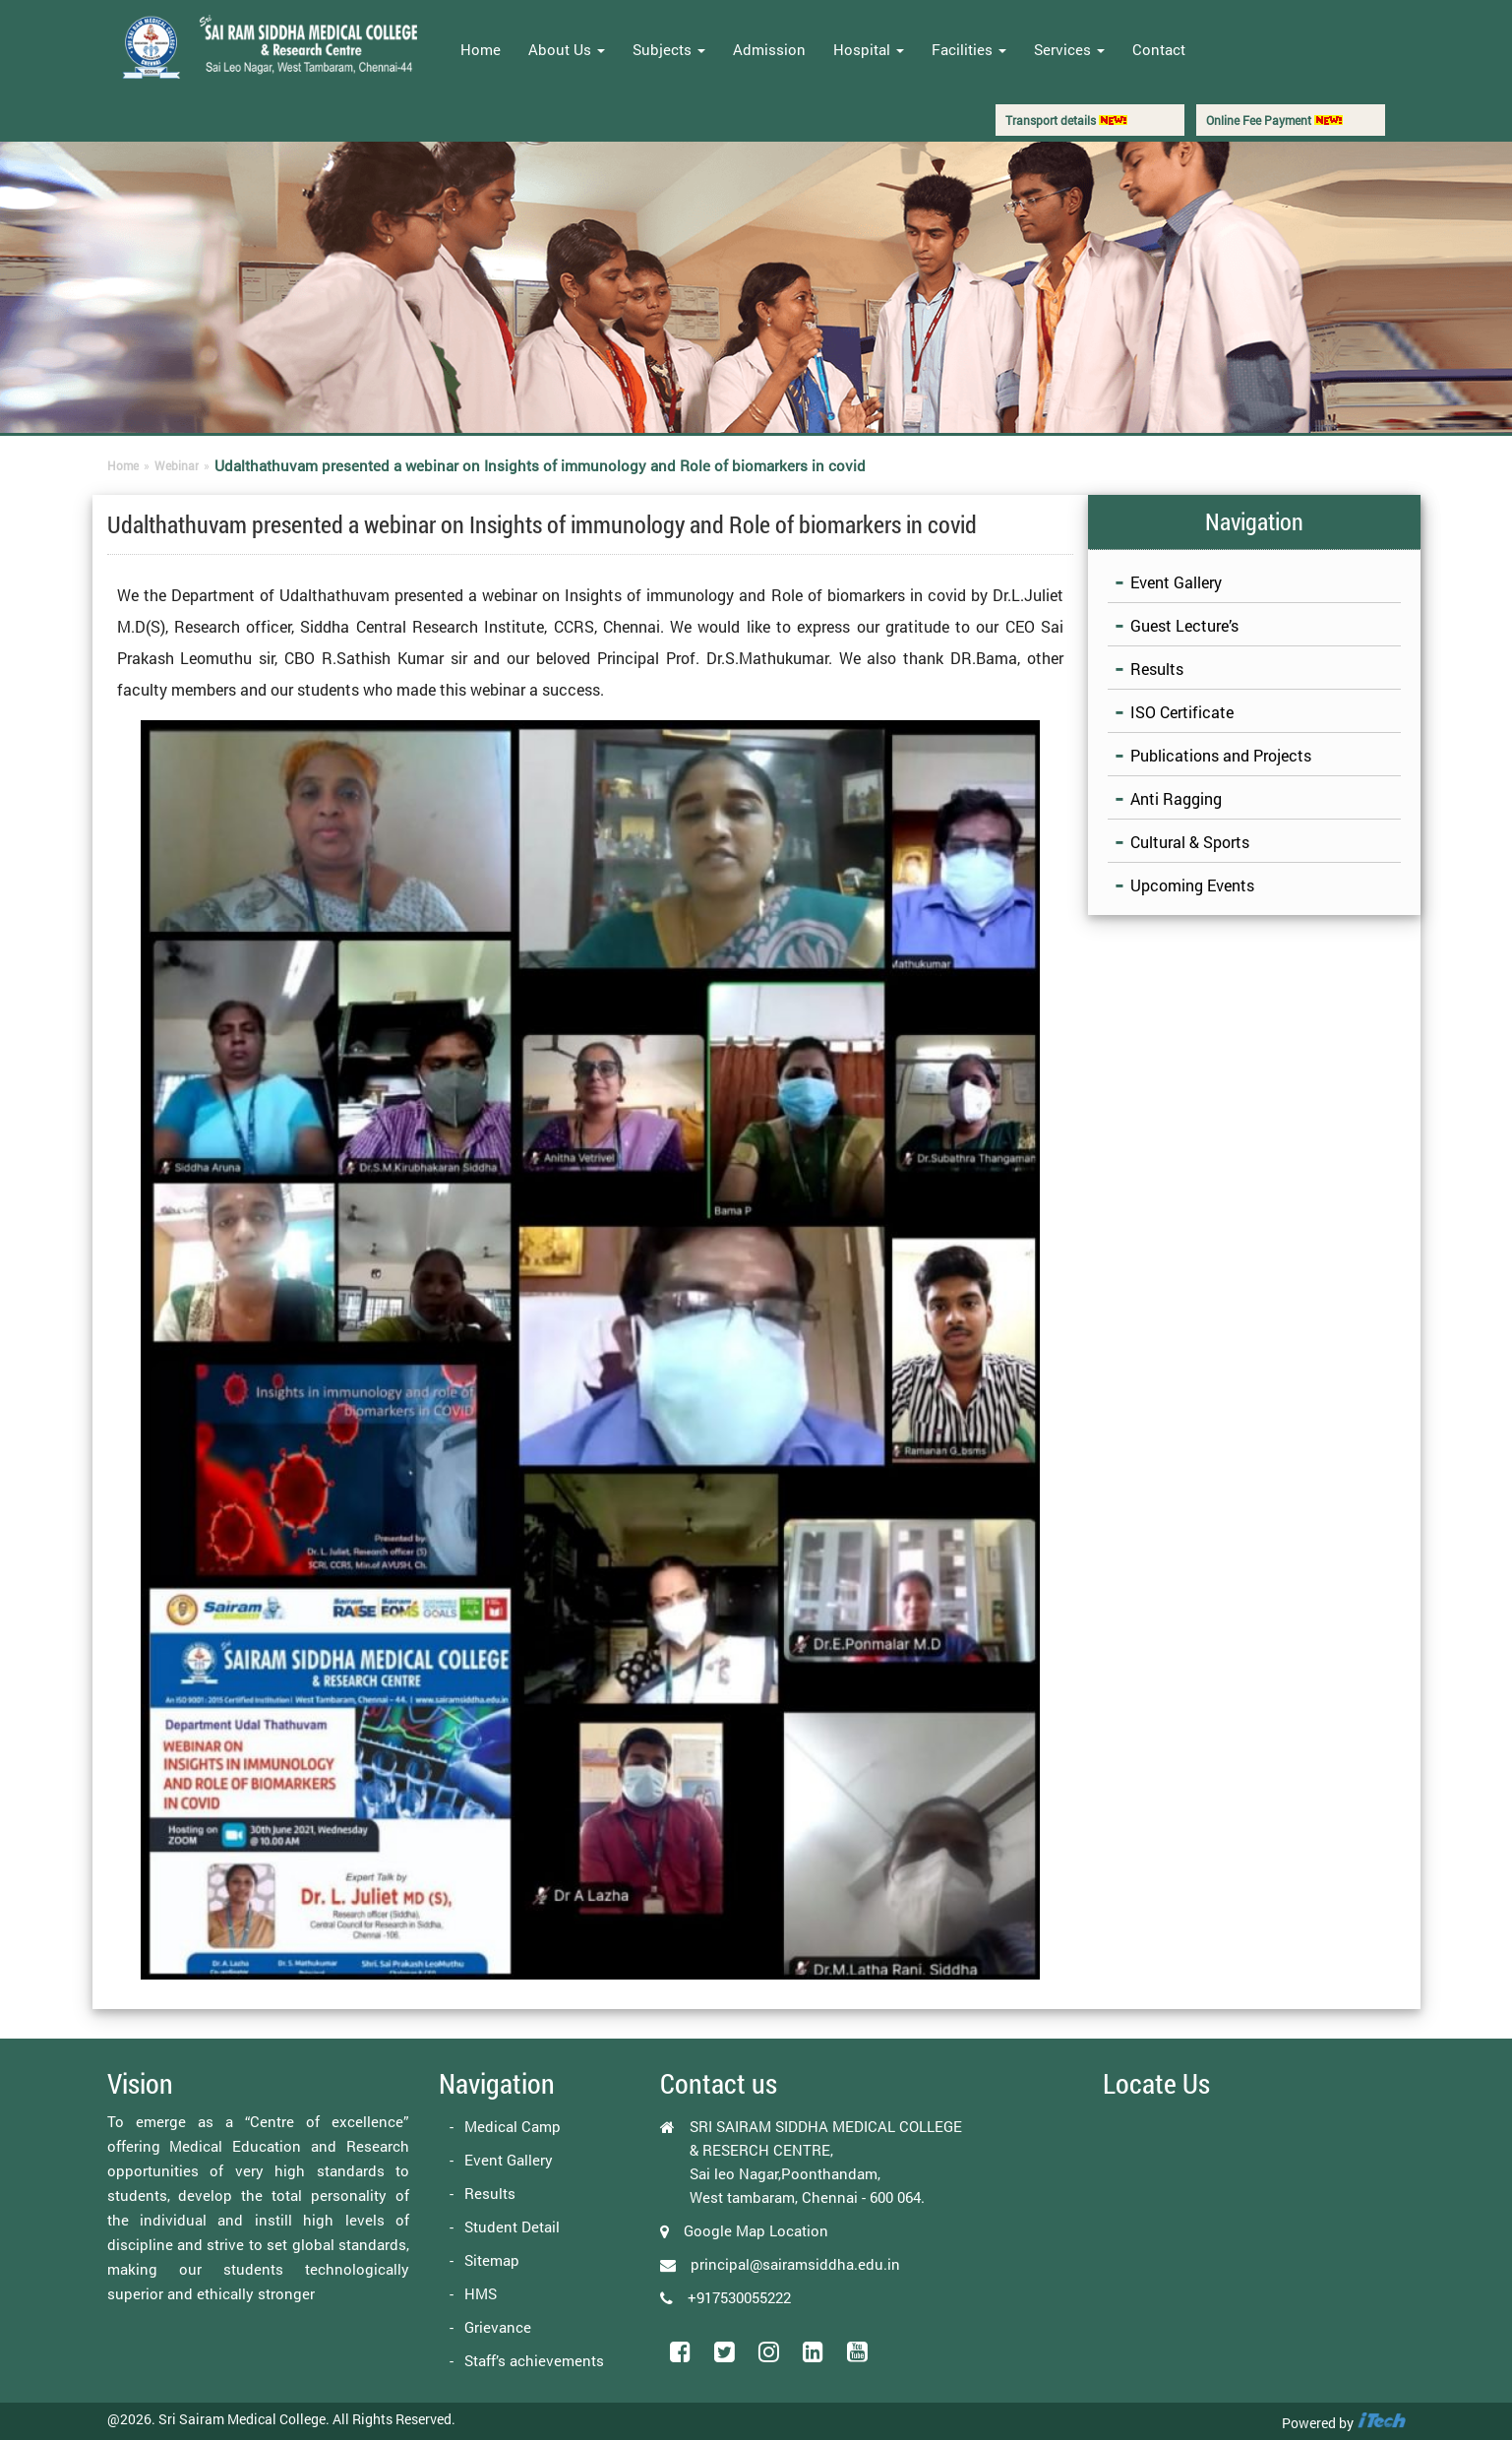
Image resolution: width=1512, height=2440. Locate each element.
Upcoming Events (1192, 885)
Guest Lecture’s (1184, 625)
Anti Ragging (1176, 798)
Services (1069, 49)
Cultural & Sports (1189, 841)
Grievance (497, 2327)
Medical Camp (512, 2126)
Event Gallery (1176, 582)
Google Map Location (756, 2230)
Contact (1158, 49)
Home (480, 49)
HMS (480, 2293)
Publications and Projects (1220, 755)
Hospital (868, 49)
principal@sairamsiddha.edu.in (795, 2264)
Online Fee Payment (1274, 120)
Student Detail (512, 2226)
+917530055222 (739, 2297)
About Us (566, 49)
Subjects (669, 49)
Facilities (969, 49)
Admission (769, 49)
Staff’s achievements (534, 2360)
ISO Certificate (1182, 712)
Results (1156, 668)
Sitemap (491, 2260)
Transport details (1066, 120)
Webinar (176, 465)
